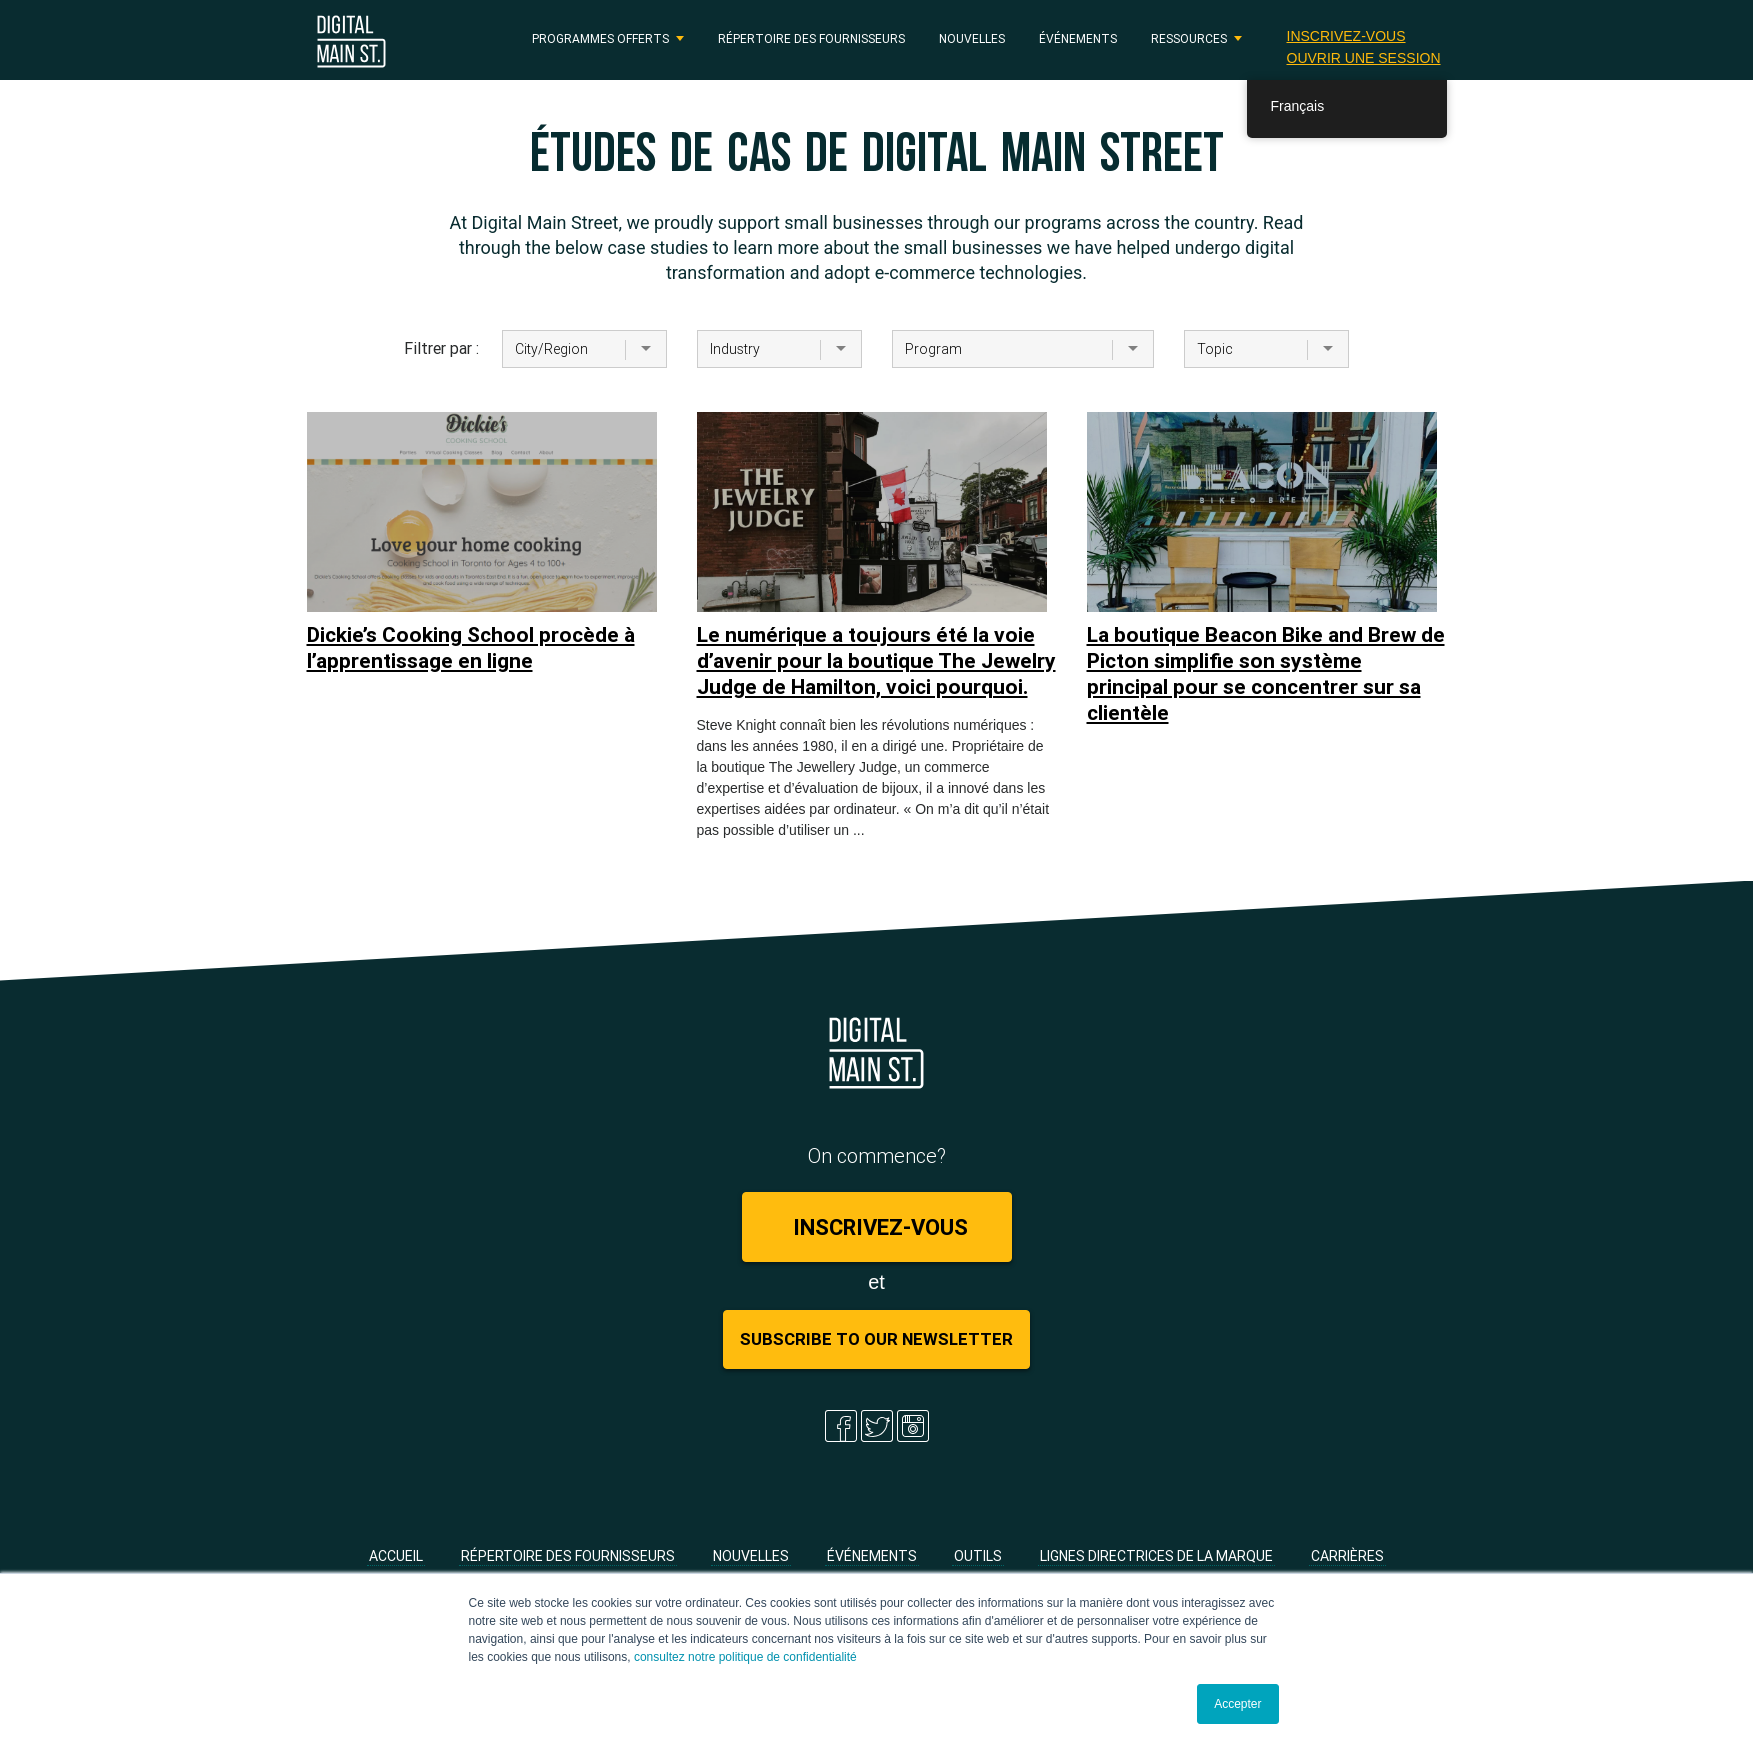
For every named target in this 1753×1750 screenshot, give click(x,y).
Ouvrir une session (1364, 58)
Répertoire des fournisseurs (811, 38)
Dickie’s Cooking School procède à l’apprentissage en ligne (471, 648)
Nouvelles (972, 38)
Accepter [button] (1237, 1704)
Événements (1078, 38)
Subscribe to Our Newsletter (876, 1339)
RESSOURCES (1189, 38)
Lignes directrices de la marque (1156, 1556)
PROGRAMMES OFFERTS (600, 38)
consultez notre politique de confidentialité (745, 1657)
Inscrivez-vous (1346, 36)
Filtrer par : (438, 348)
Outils (978, 1556)
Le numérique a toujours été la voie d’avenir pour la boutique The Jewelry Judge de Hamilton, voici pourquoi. (876, 661)
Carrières (1347, 1556)
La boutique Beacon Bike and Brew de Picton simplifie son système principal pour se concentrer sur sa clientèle (1266, 674)
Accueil (396, 1556)
